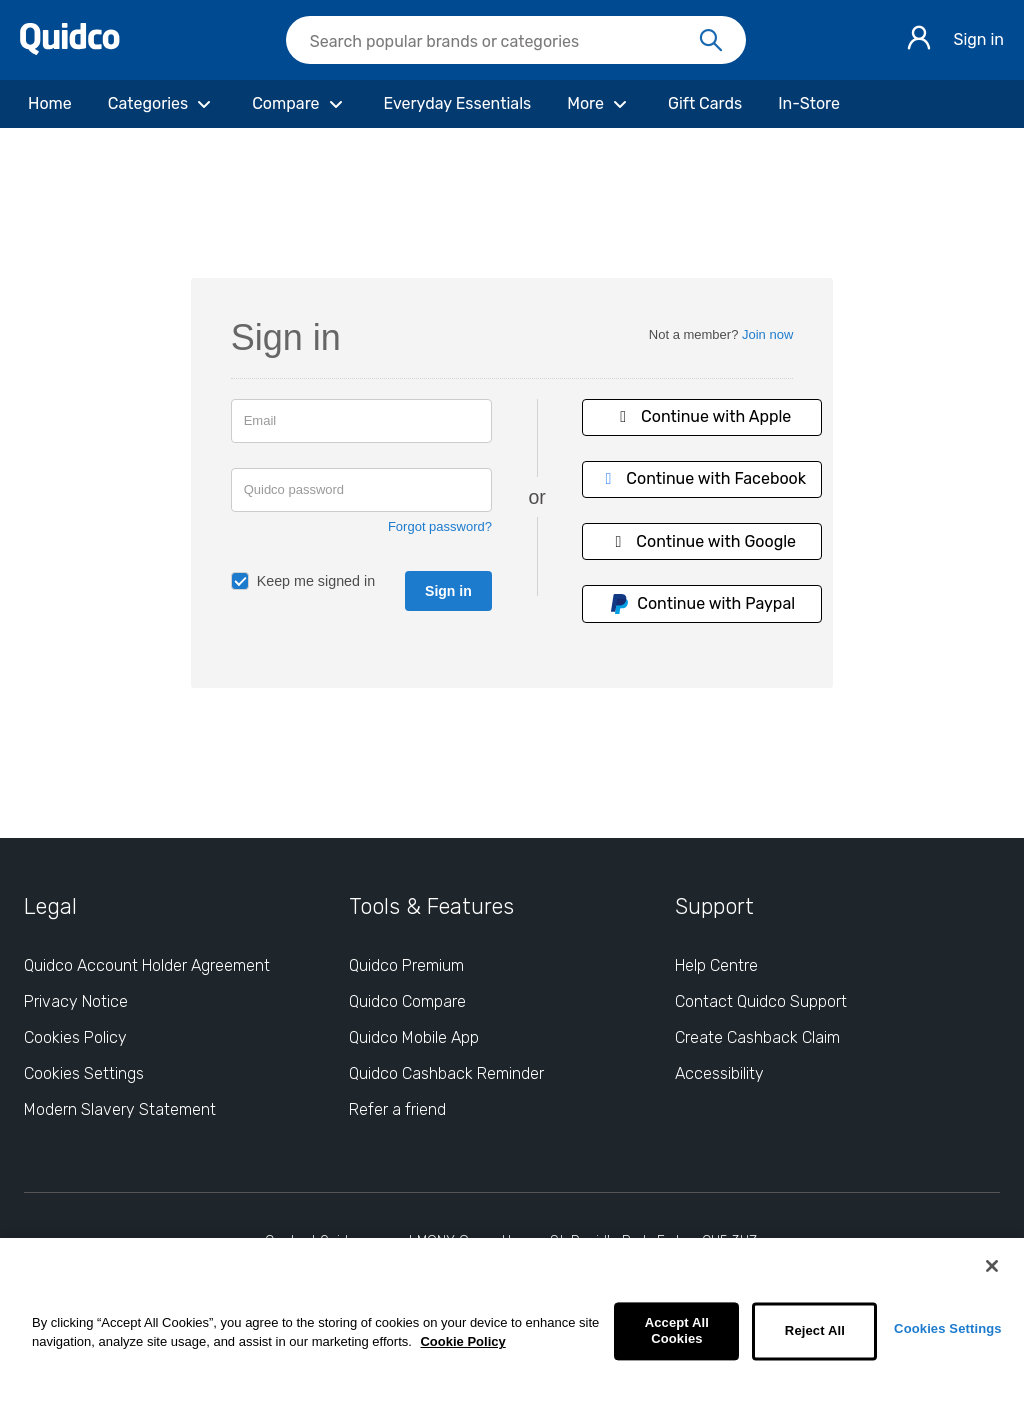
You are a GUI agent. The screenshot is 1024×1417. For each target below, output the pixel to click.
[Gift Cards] (705, 104)
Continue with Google (702, 541)
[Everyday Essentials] (458, 104)
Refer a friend (397, 1109)
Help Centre (716, 965)
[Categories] (162, 104)
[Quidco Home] (70, 49)
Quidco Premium (406, 965)
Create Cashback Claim (757, 1037)
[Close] (992, 1266)
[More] (599, 104)
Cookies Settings (948, 1328)
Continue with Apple (702, 416)
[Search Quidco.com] (504, 42)
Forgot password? (440, 526)
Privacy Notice (76, 1001)
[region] (512, 1327)
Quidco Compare (407, 1001)
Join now (767, 334)
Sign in (978, 39)
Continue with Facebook (702, 478)
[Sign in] (919, 40)
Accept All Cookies (677, 1331)
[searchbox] (516, 40)
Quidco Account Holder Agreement (147, 965)
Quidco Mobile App (414, 1037)
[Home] (50, 104)
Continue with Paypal (702, 604)
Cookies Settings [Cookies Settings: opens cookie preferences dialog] (84, 1073)
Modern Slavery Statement (120, 1109)
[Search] (711, 41)
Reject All (815, 1331)
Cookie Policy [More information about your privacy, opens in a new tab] (462, 1341)
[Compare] (299, 104)
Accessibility (719, 1073)
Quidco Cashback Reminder (446, 1073)
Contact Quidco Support (761, 1001)
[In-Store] (809, 104)
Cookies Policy (75, 1037)
